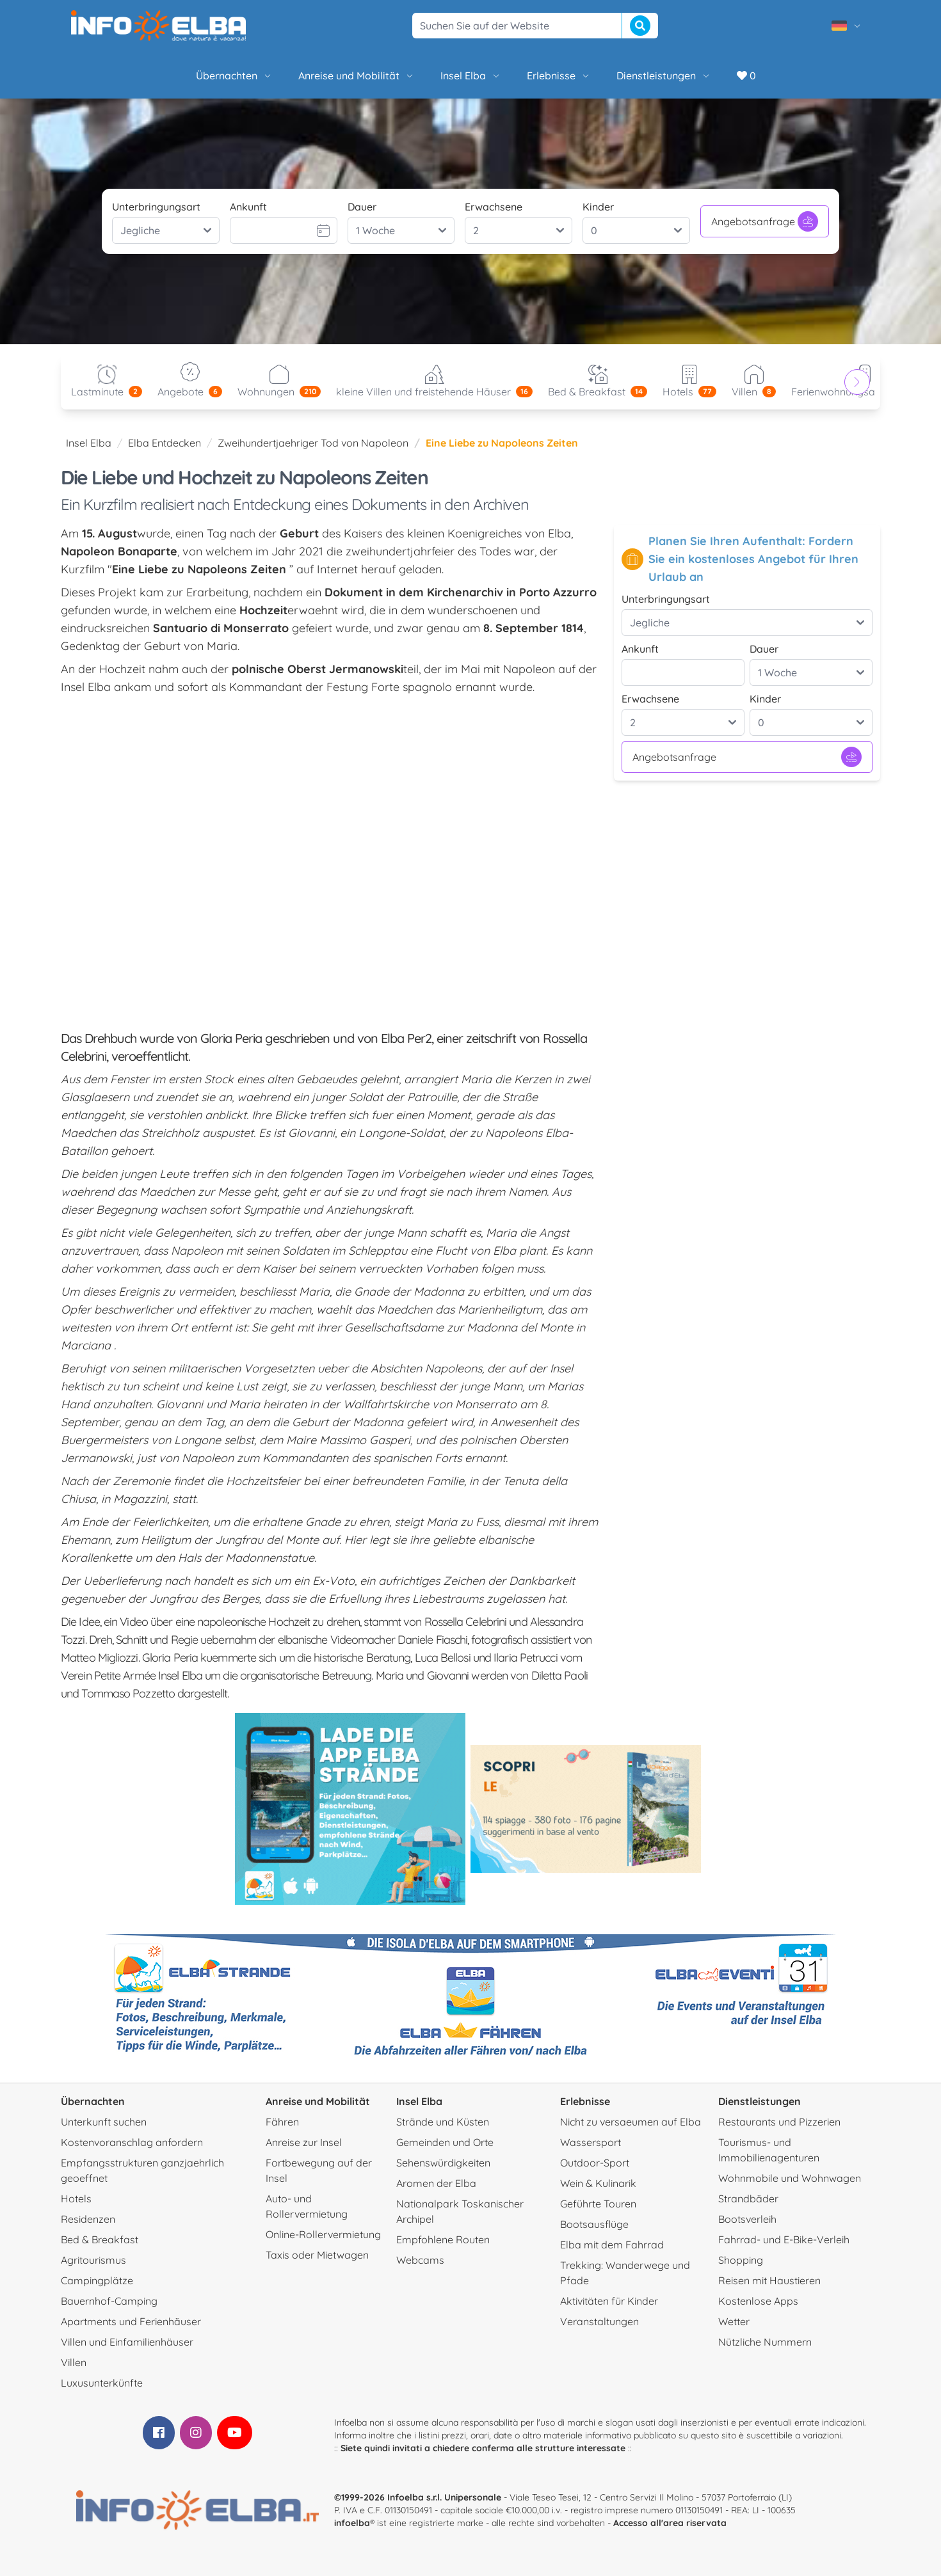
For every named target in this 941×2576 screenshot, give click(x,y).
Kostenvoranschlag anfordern (132, 2142)
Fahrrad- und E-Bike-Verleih (783, 2239)
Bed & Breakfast (99, 2239)
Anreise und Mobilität (356, 75)
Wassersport (590, 2142)
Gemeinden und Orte (445, 2142)
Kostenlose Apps (758, 2300)
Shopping (740, 2260)
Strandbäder (748, 2198)
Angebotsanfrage (764, 221)
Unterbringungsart (156, 206)
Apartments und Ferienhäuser (131, 2321)
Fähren (282, 2121)
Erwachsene (493, 206)
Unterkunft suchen (104, 2121)
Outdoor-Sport (594, 2162)
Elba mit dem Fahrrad (612, 2244)
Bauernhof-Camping (109, 2300)
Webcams (420, 2260)
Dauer (362, 206)
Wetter (734, 2321)
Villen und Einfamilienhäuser (127, 2341)
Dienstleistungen (663, 75)
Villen (73, 2362)
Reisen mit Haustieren (769, 2280)
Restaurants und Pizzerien (779, 2121)
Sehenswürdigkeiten (443, 2162)
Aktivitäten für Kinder (609, 2300)
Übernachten (234, 75)
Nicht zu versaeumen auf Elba (630, 2121)
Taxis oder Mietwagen (317, 2254)
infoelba (352, 2523)
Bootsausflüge (594, 2224)
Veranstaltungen (599, 2321)
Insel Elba (470, 75)
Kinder (598, 206)
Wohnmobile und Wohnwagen (789, 2178)
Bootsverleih (747, 2219)
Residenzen (88, 2219)
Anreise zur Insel (304, 2142)
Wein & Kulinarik (598, 2183)
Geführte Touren (598, 2203)
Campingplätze (97, 2280)
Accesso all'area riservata (670, 2523)
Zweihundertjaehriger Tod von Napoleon (313, 442)
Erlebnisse (559, 75)
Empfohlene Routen (443, 2239)
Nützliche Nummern (765, 2341)
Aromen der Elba (436, 2183)
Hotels (76, 2198)
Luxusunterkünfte (102, 2382)
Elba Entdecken (164, 442)
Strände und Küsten (442, 2121)
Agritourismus (93, 2260)
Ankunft (248, 206)
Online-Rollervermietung (323, 2234)
